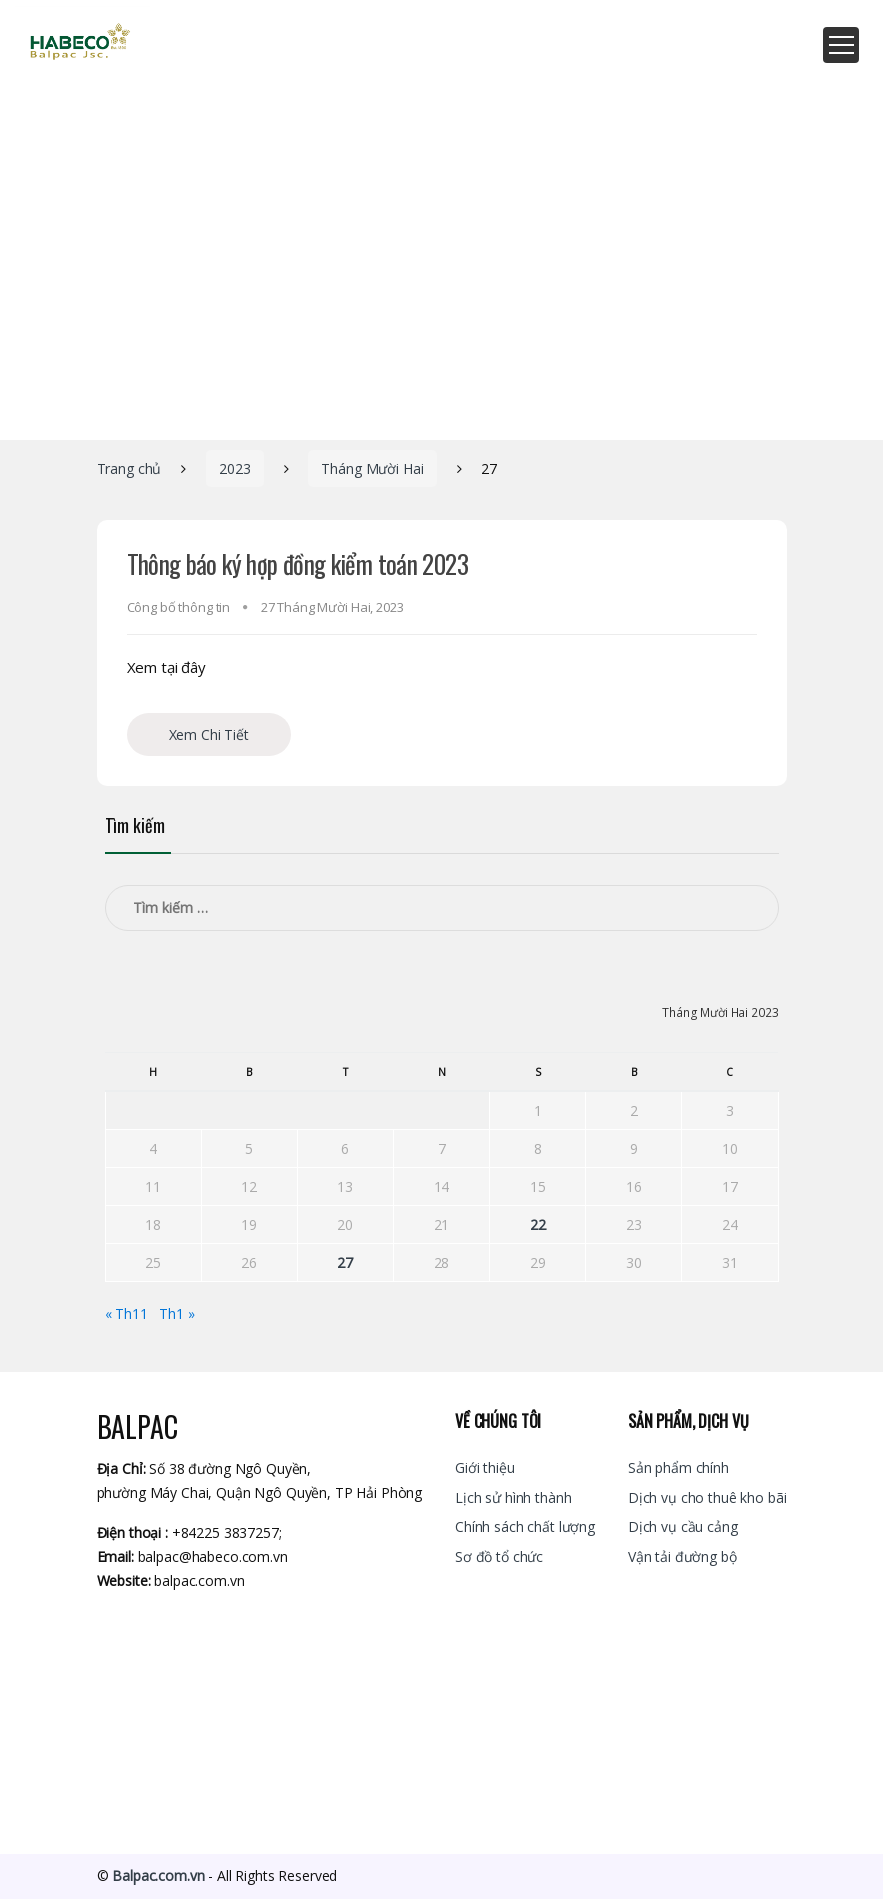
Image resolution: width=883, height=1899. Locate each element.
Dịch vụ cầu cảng (683, 1526)
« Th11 (126, 1313)
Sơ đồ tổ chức (499, 1556)
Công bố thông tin (179, 607)
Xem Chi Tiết (209, 734)
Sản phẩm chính (678, 1467)
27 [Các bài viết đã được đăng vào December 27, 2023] (345, 1262)
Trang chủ (129, 468)
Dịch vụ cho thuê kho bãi (707, 1497)
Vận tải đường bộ (682, 1556)
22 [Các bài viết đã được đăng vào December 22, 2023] (538, 1224)
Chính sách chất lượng (525, 1526)
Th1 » (176, 1313)
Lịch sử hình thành (513, 1497)
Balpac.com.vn (158, 1875)
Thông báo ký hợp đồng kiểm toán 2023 (298, 563)
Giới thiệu (485, 1467)
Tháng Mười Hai (372, 468)
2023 (234, 468)
